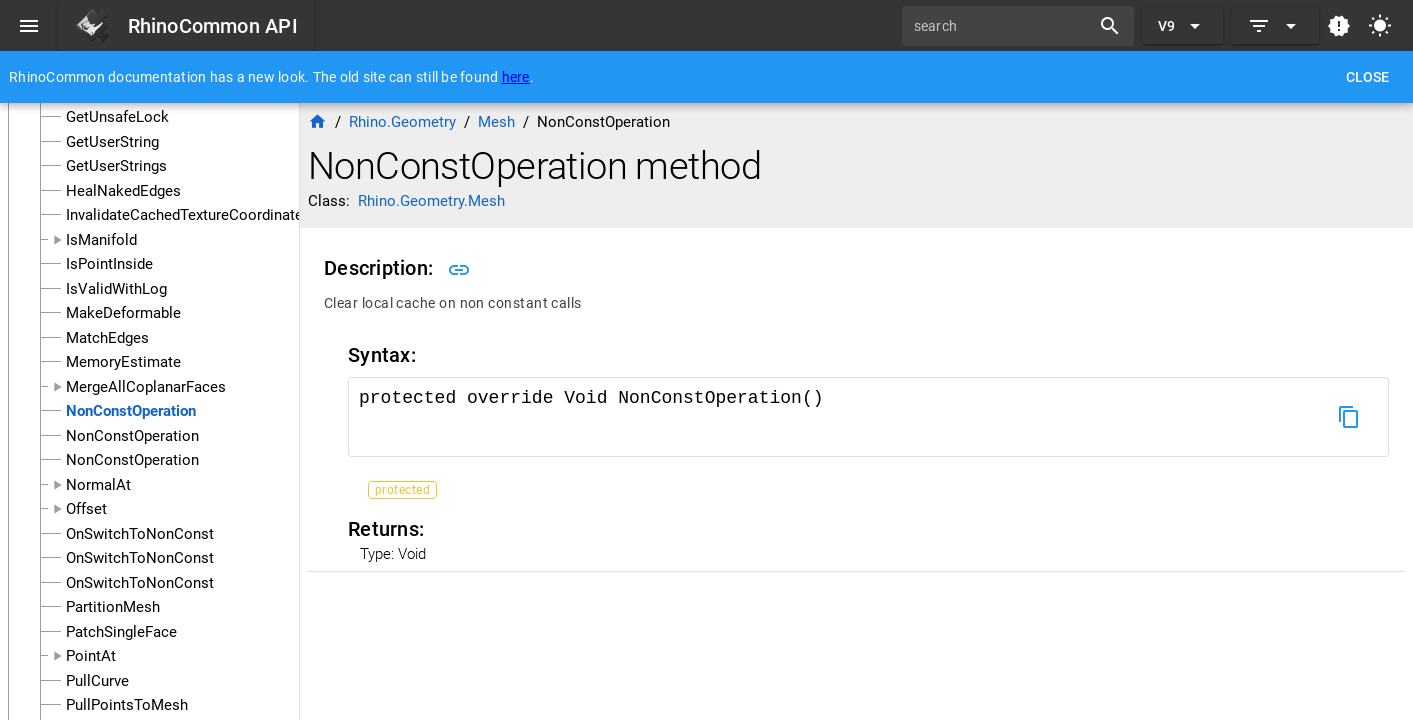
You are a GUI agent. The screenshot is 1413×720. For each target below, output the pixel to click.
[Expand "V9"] (1182, 26)
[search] (1003, 26)
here (516, 77)
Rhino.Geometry (402, 122)
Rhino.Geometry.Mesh (431, 201)
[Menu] (29, 26)
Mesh (496, 122)
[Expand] (1275, 26)
